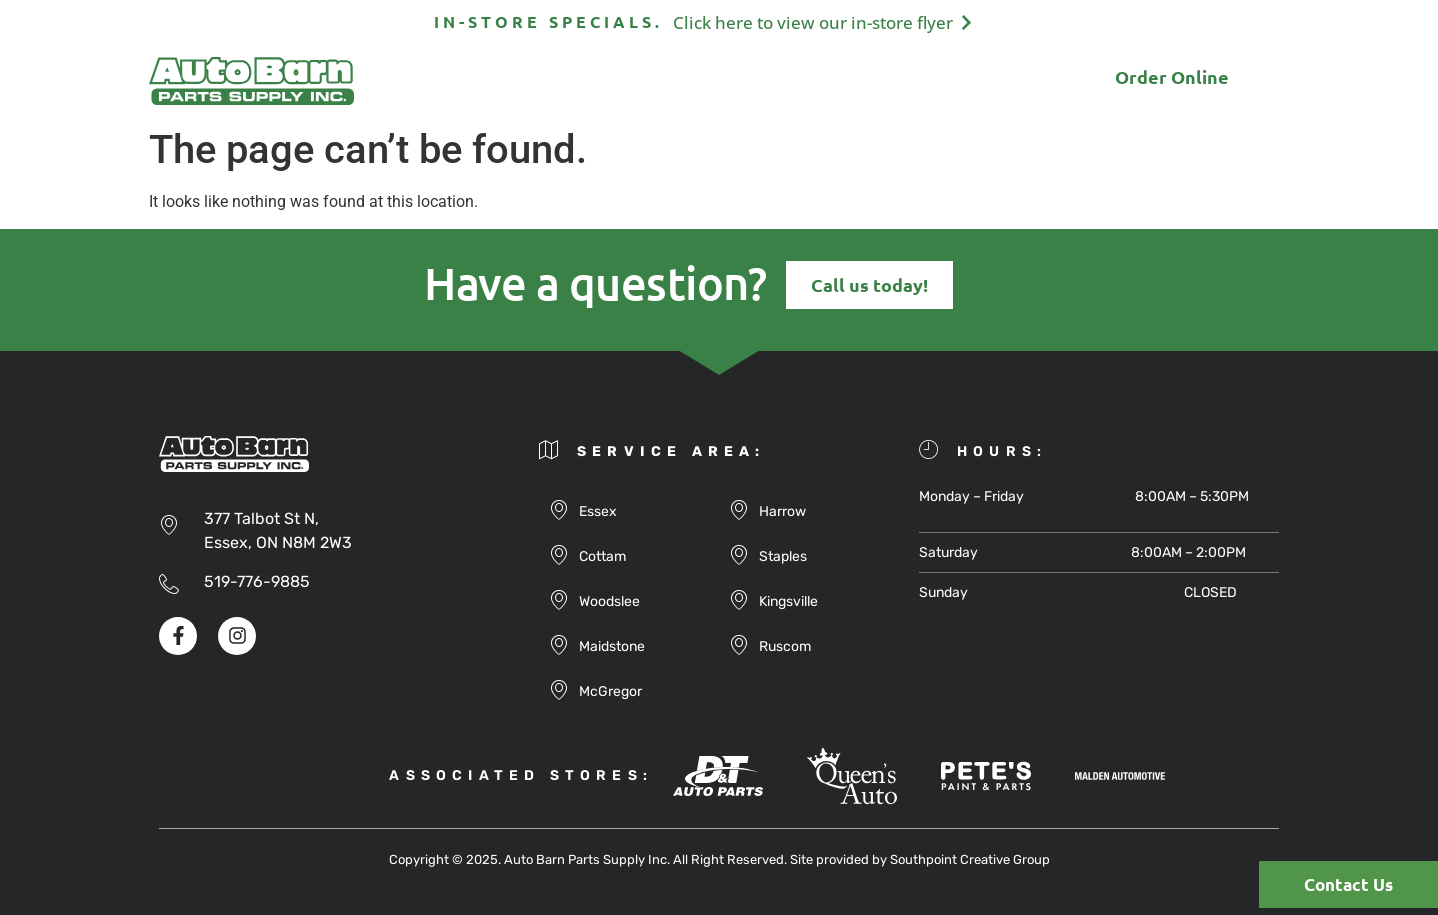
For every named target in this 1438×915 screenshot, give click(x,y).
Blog (675, 80)
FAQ (847, 80)
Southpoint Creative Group (970, 859)
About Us (456, 80)
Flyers (762, 80)
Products (575, 80)
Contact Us (952, 80)
